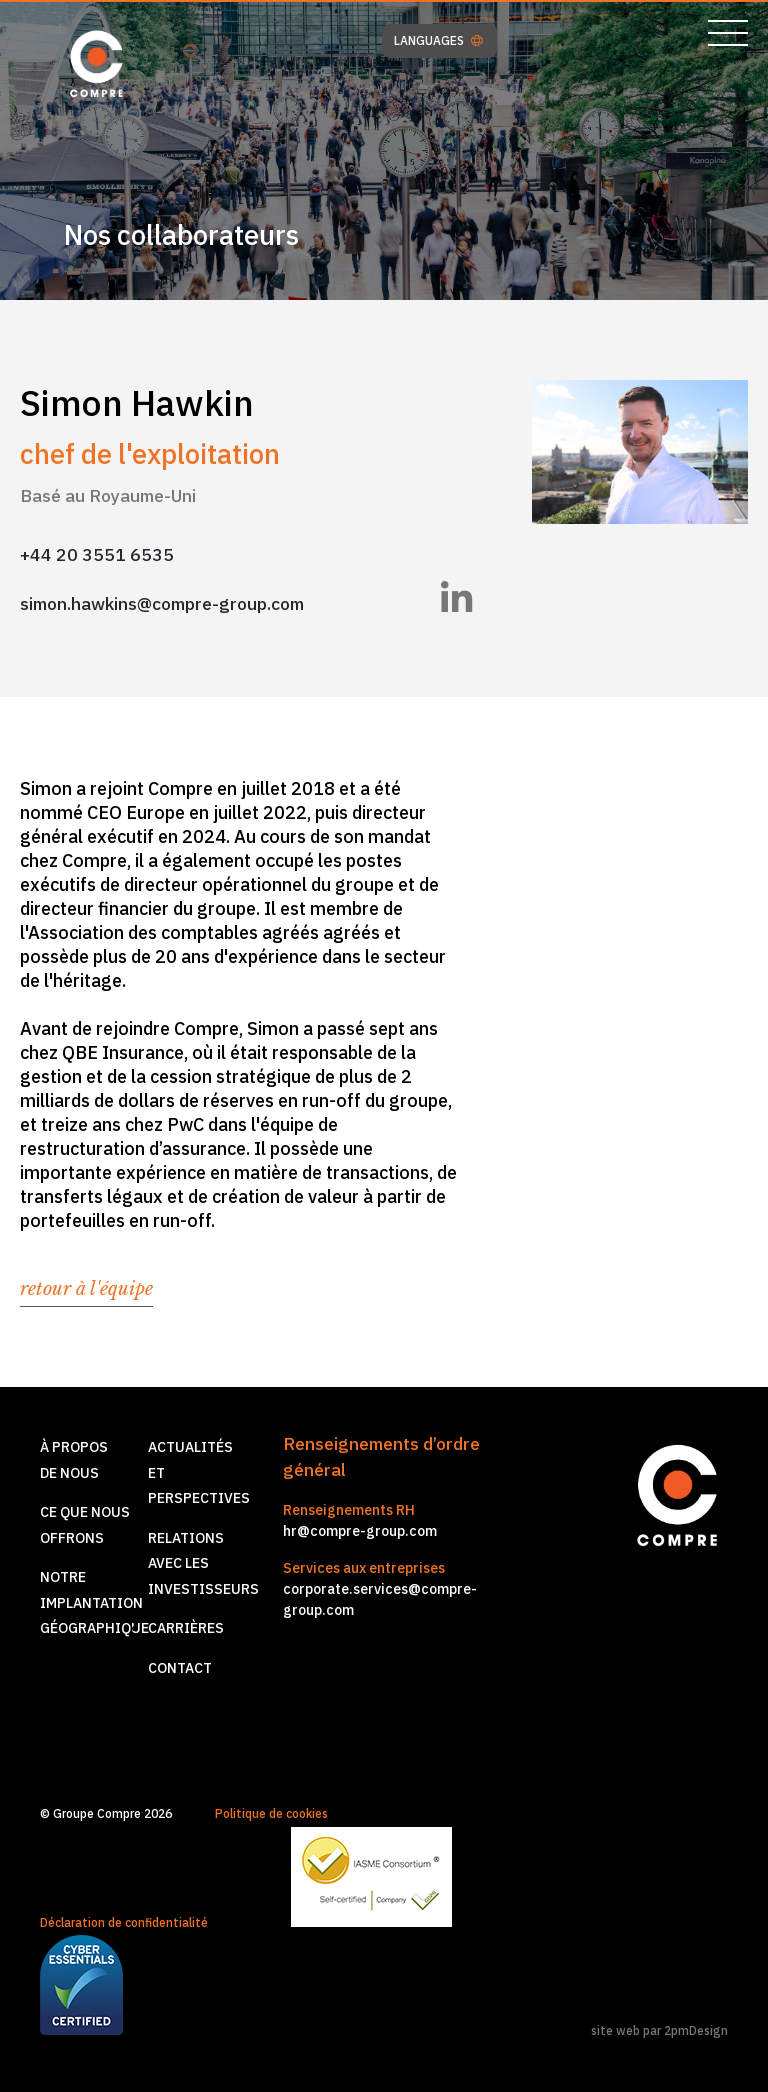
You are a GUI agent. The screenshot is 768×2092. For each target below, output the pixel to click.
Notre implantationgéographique (94, 1602)
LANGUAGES (438, 41)
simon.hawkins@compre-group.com (162, 603)
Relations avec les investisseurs (203, 1563)
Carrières (186, 1628)
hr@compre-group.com (360, 1531)
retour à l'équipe (86, 1289)
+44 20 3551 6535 (97, 554)
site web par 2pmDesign (659, 2030)
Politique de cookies (271, 1813)
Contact (180, 1668)
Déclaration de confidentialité (124, 1922)
